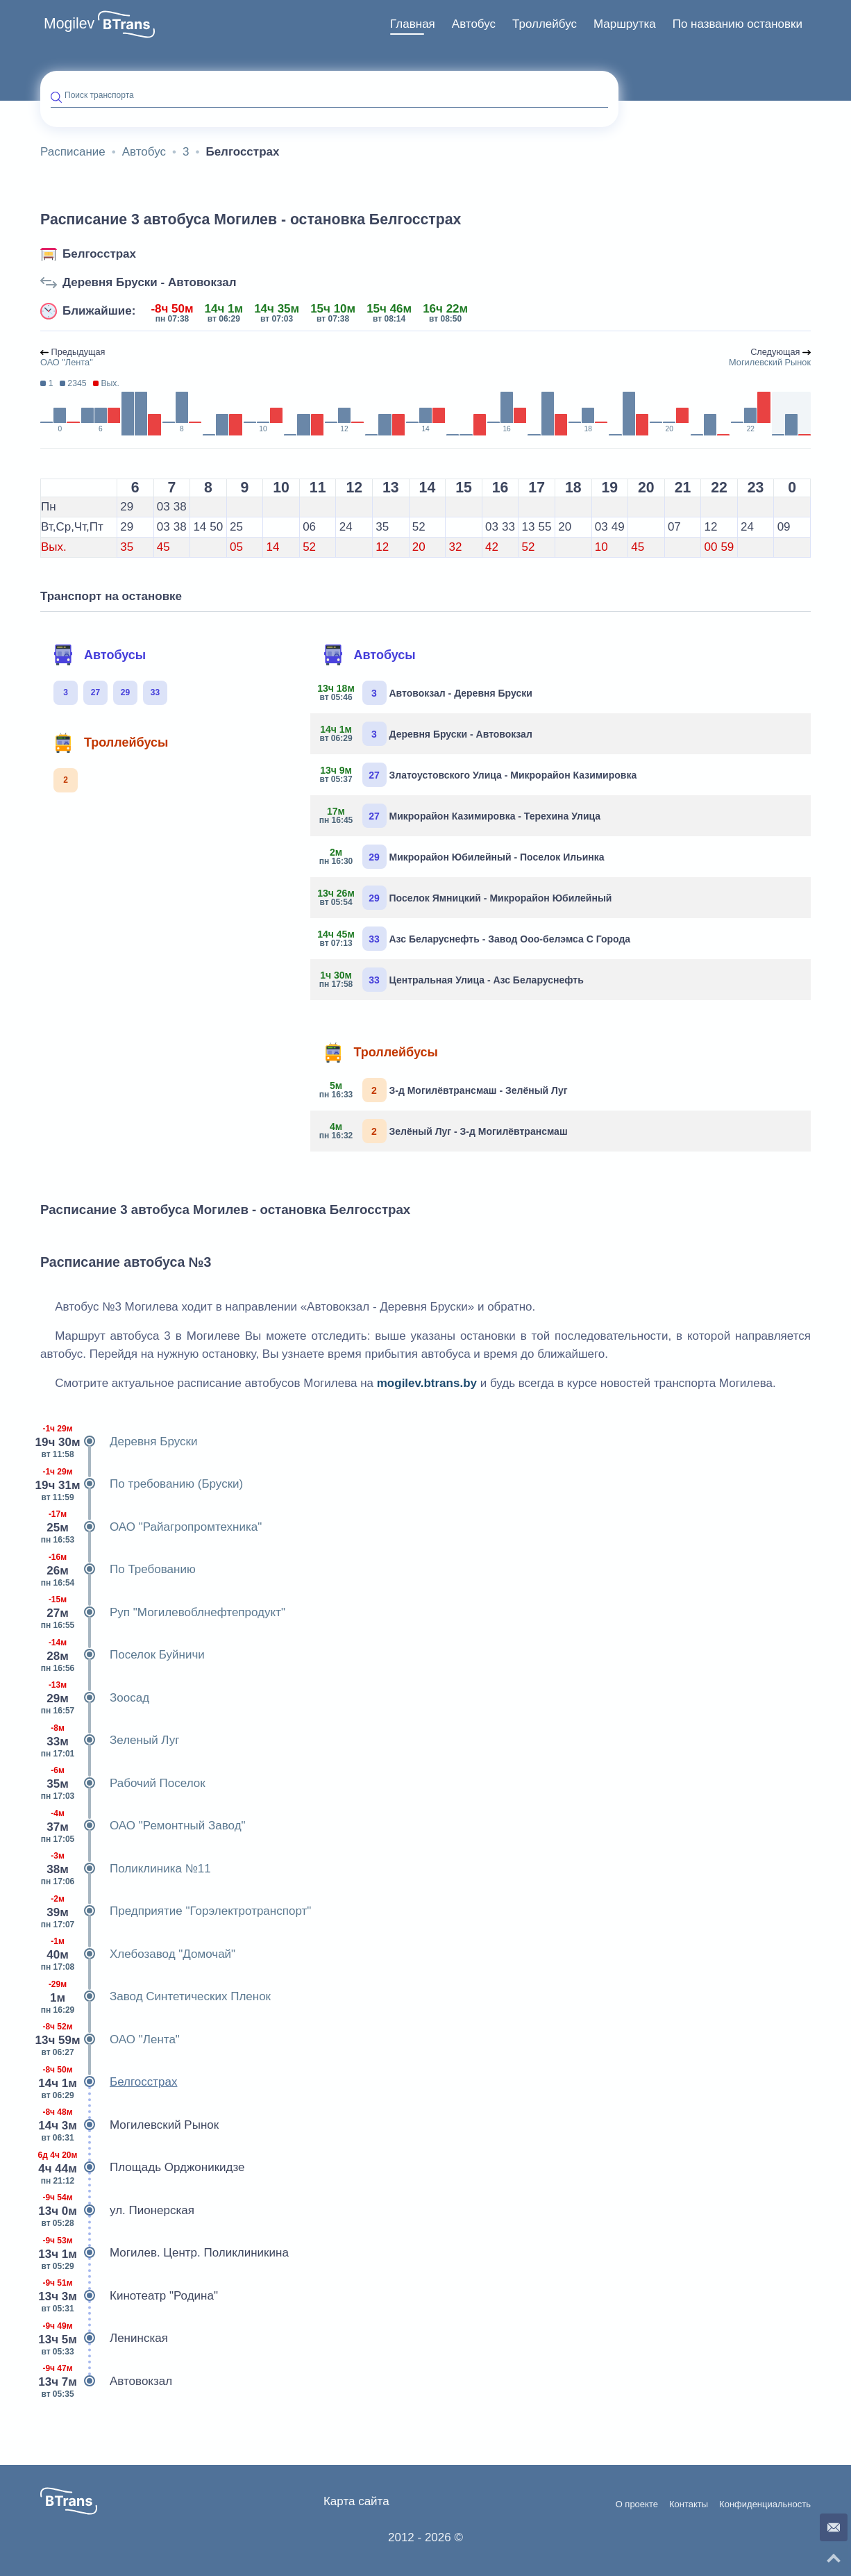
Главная (412, 24)
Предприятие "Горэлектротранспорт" (175, 1911)
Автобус (474, 24)
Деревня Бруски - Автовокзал (149, 282)
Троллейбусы (110, 742)
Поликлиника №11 (125, 1869)
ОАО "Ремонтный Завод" (143, 1826)
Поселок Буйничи (122, 1655)
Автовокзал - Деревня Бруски (426, 693)
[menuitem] (413, 24)
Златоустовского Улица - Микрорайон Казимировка (479, 775)
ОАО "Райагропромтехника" (151, 1527)
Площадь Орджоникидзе (142, 2167)
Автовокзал (106, 2381)
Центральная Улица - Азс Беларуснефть (452, 979)
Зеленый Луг (109, 1740)
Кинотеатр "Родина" (129, 2296)
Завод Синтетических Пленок (155, 1997)
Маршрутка (624, 24)
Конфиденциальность (765, 2504)
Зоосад (94, 1698)
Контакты (688, 2504)
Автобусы (99, 655)
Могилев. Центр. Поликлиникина (164, 2253)
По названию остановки (737, 24)
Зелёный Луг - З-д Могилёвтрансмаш (444, 1131)
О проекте (637, 2504)
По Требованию (118, 1569)
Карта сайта (356, 2501)
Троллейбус (544, 24)
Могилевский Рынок (129, 2125)
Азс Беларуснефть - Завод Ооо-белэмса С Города (476, 938)
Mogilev (69, 23)
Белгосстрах (99, 253)
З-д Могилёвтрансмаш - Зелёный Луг (444, 1090)
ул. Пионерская (117, 2211)
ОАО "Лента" (110, 2040)
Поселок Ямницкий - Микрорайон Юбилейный (466, 898)
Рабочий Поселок (122, 1783)
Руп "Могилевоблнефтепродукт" (162, 1613)
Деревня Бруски (118, 1442)
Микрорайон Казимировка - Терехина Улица (461, 816)
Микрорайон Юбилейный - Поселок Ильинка (463, 857)
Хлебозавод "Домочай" (137, 1954)
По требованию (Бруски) (141, 1484)
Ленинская (104, 2338)
